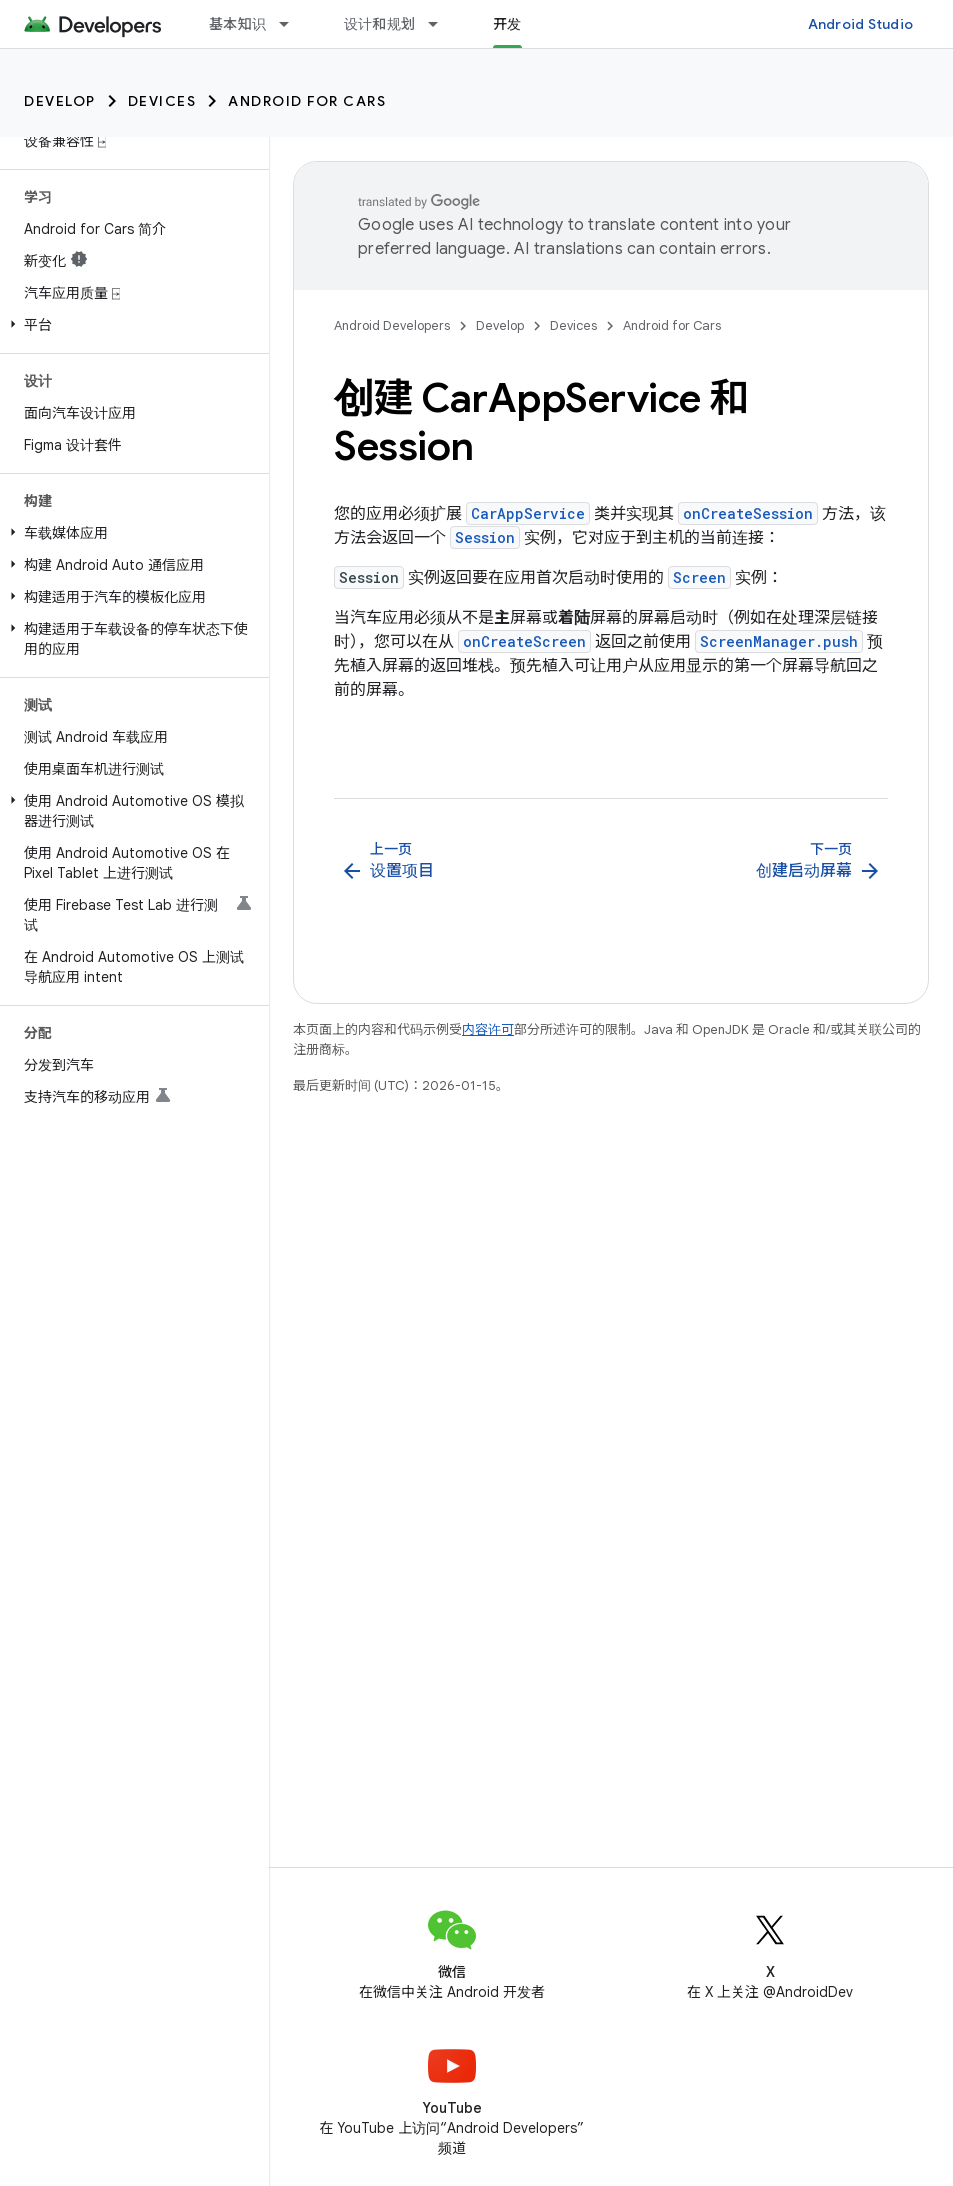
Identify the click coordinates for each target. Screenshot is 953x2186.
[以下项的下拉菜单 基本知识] (293, 24)
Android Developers (392, 325)
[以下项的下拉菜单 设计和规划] (442, 24)
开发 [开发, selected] (507, 24)
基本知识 (237, 24)
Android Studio (861, 24)
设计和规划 (379, 24)
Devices (162, 101)
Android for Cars (307, 101)
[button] (130, 325)
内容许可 (488, 1029)
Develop (60, 101)
